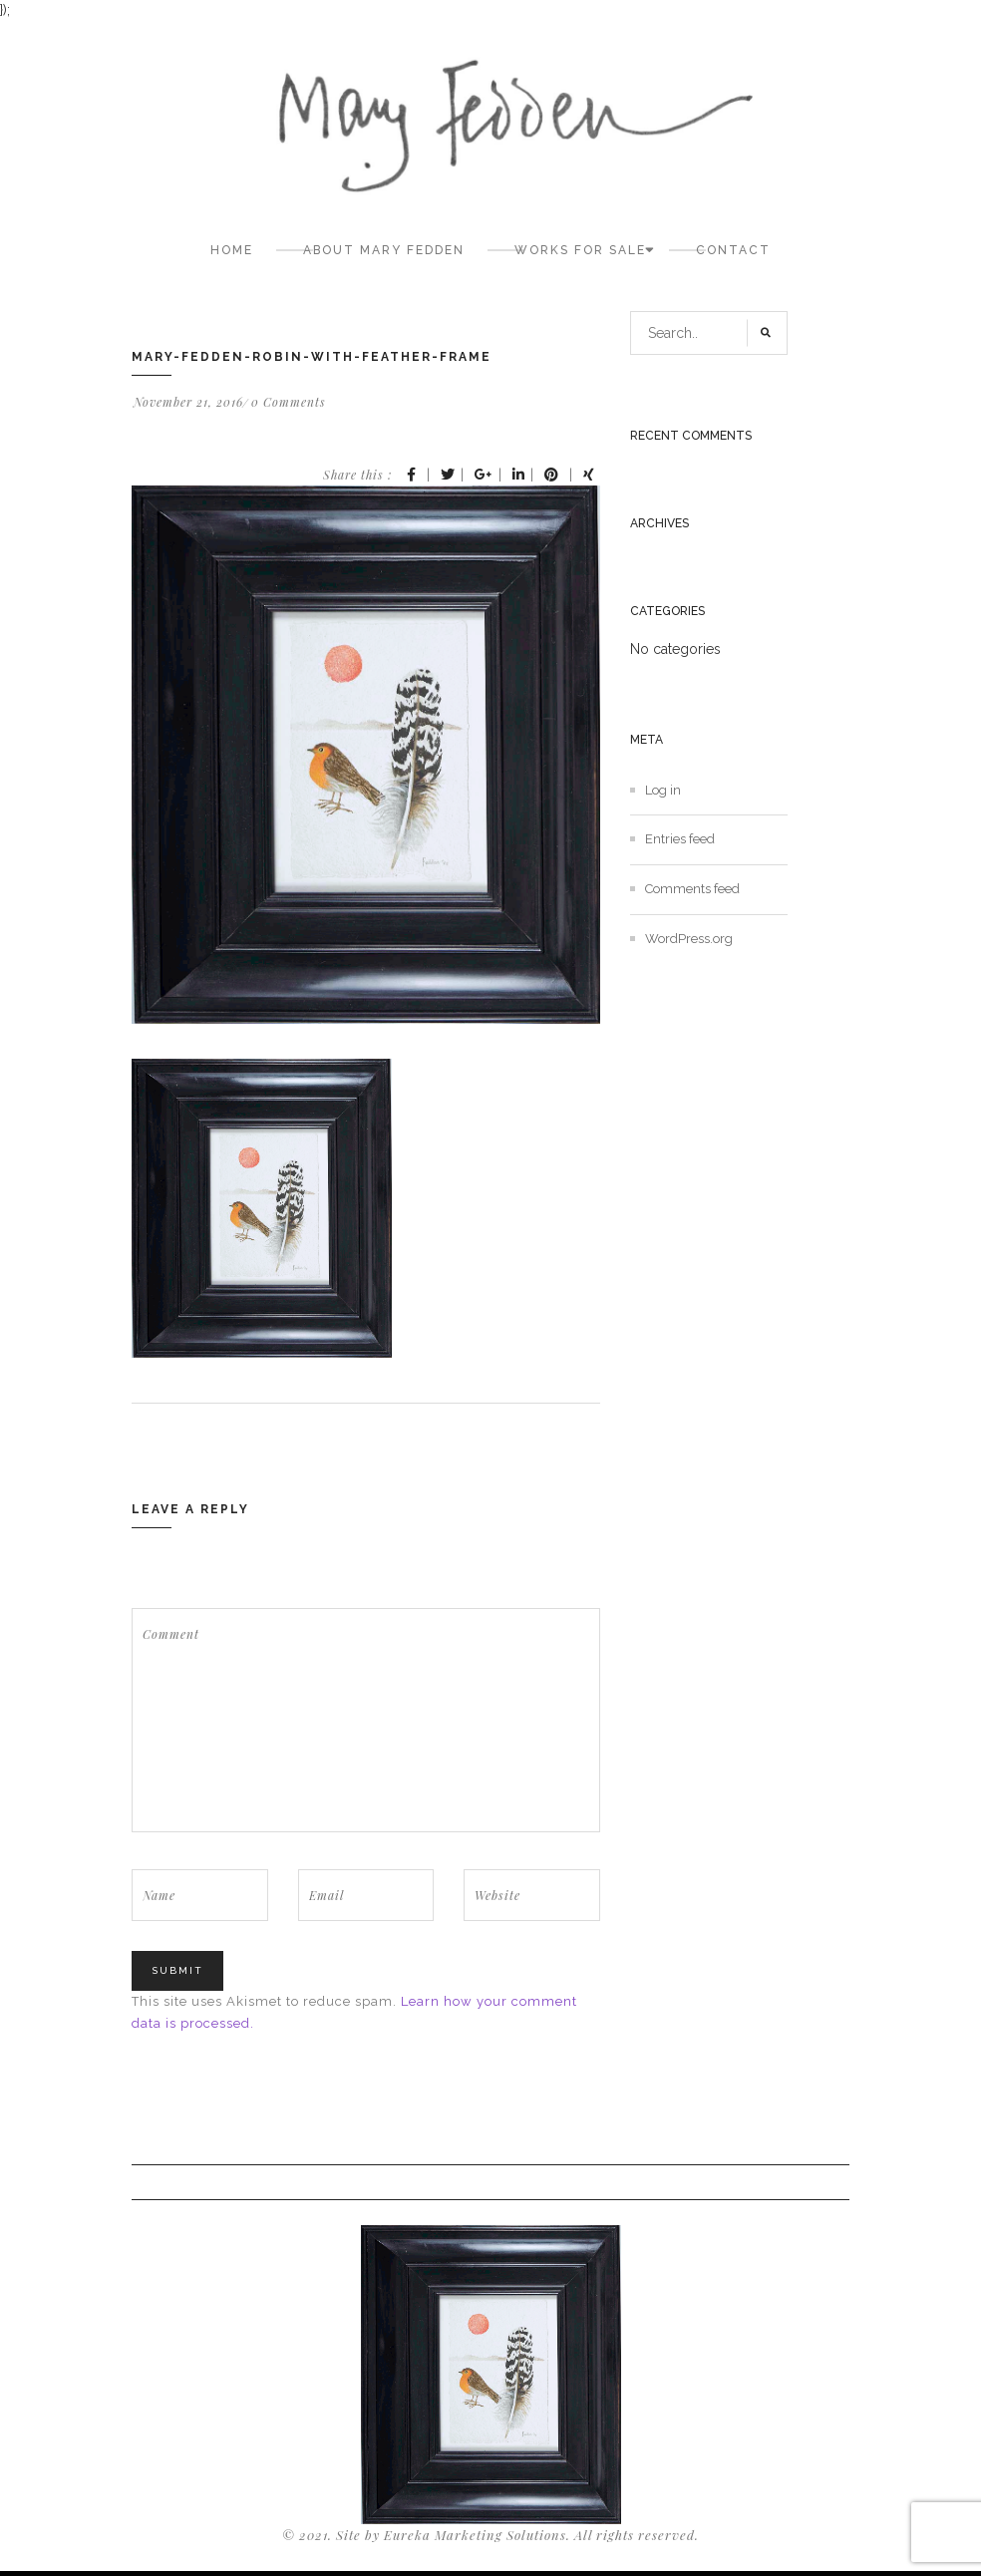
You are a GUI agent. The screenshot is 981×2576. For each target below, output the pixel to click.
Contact (733, 250)
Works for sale (580, 250)
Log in (663, 790)
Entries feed (680, 838)
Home (231, 250)
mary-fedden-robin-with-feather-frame (311, 357)
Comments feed (692, 888)
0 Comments (288, 402)
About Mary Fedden (384, 250)
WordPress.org (689, 938)
